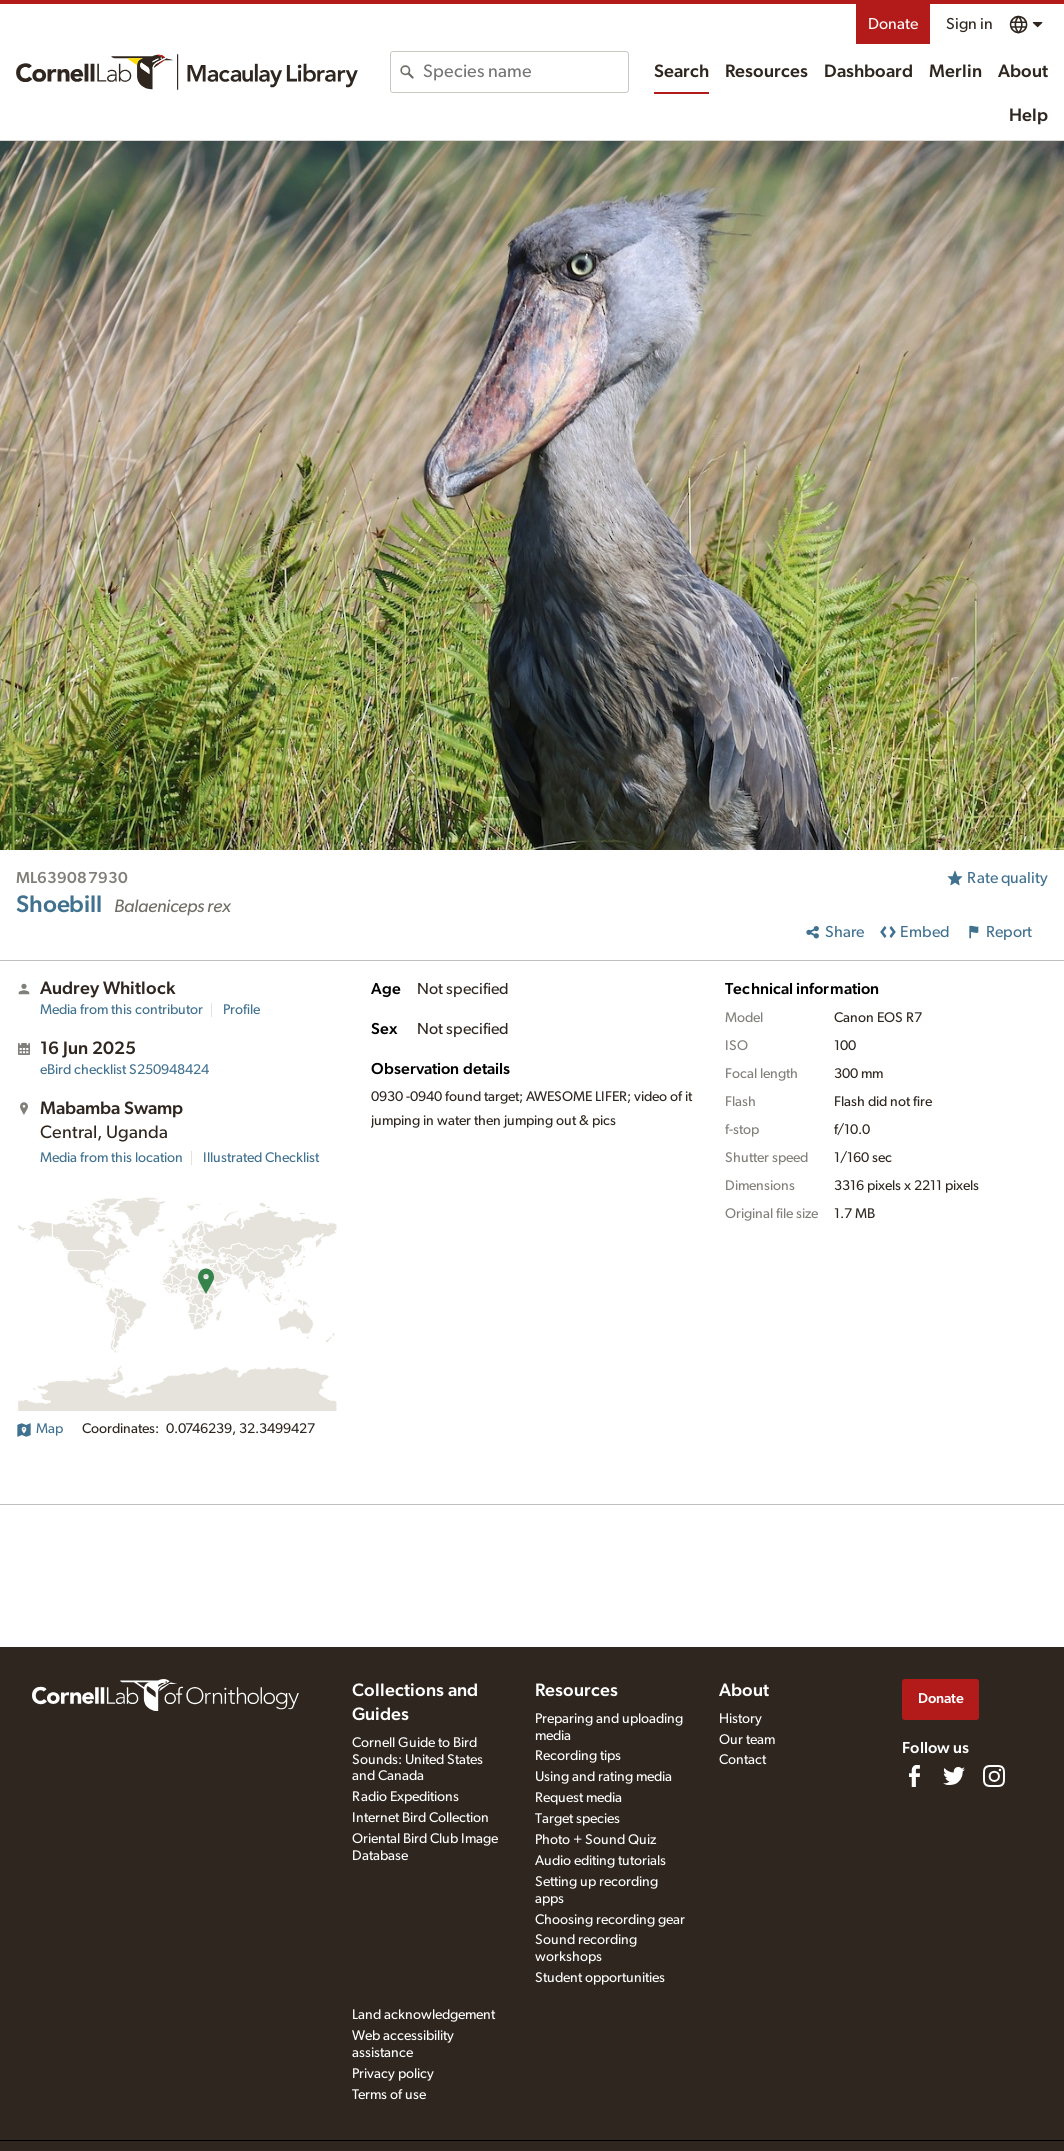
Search (681, 72)
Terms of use (389, 2095)
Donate (893, 24)
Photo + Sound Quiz (595, 1840)
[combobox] (525, 72)
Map (39, 1429)
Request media (578, 1798)
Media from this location (111, 1158)
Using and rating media (603, 1777)
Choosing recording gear (610, 1920)
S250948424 (124, 1070)
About (1023, 72)
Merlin (955, 72)
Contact (742, 1760)
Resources (766, 72)
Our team (747, 1740)
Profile (241, 1010)
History (740, 1719)
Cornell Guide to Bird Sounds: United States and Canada (417, 1760)
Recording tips (578, 1756)
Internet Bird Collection (420, 1818)
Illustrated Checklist (261, 1158)
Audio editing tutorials (600, 1861)
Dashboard (868, 72)
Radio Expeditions (405, 1797)
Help (1028, 116)
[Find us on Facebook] (914, 1776)
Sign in (969, 24)
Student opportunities (600, 1978)
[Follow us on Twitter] (954, 1776)
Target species (577, 1819)
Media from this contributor (121, 1010)
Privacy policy (393, 2074)
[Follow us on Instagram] (994, 1776)
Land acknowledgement (423, 2015)
